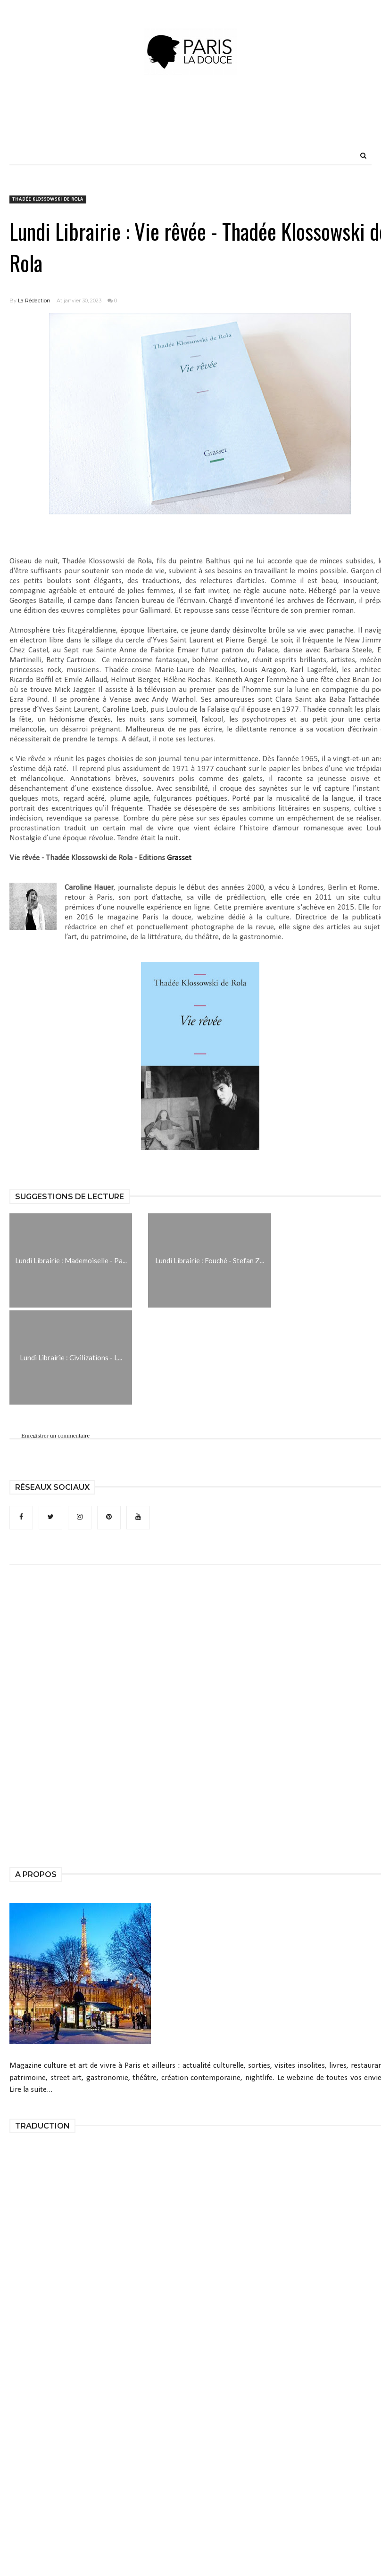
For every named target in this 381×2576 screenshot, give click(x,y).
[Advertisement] (190, 125)
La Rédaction (34, 300)
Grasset (179, 858)
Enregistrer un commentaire (55, 1435)
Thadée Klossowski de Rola (47, 199)
